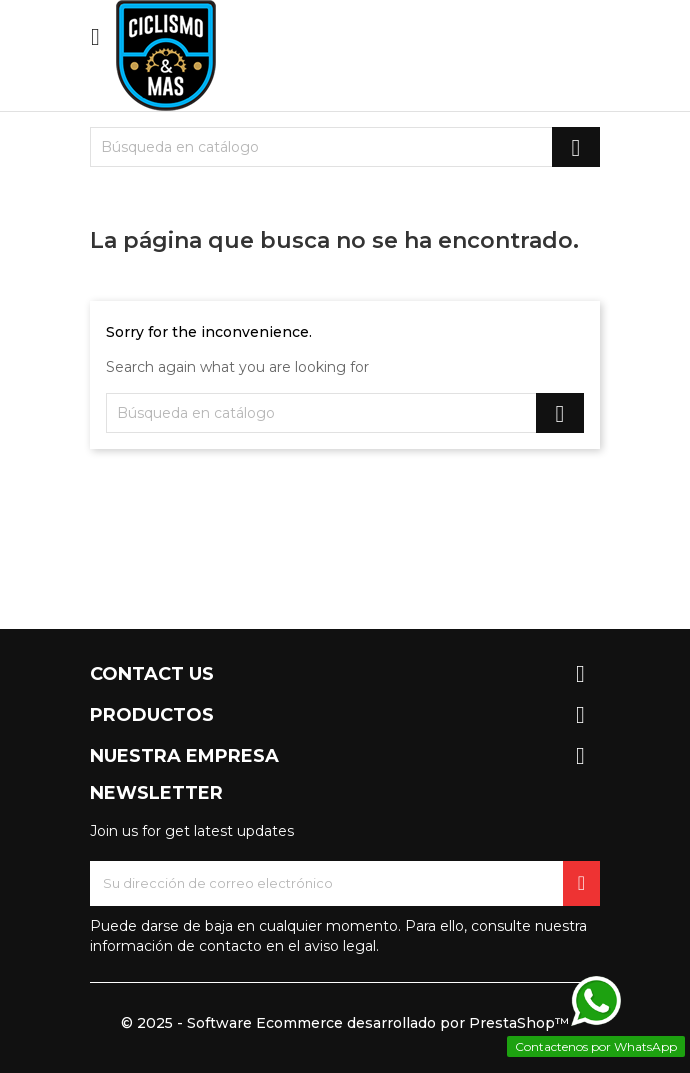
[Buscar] (345, 147)
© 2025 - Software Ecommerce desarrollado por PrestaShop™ (345, 1023)
